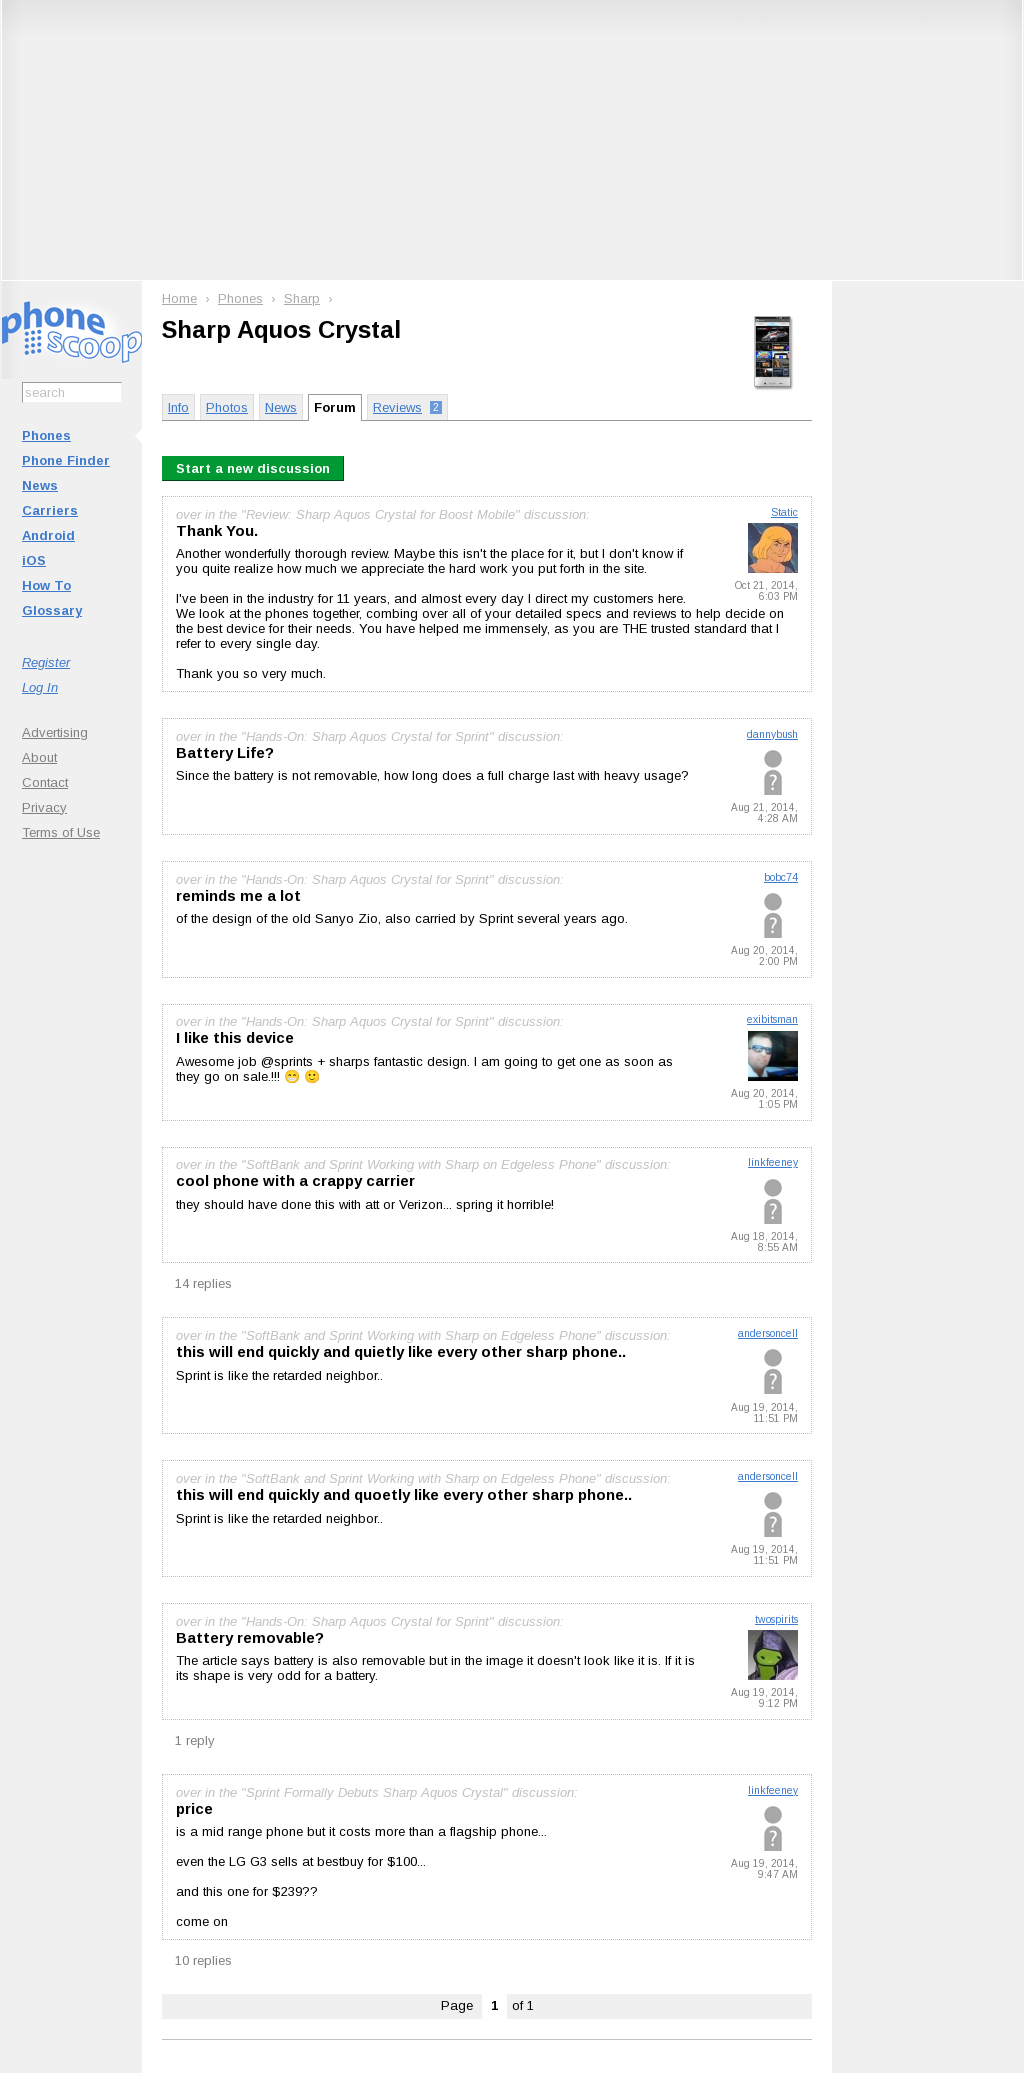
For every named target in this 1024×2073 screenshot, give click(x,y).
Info (178, 407)
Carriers (50, 510)
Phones (46, 435)
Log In (40, 687)
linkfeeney (773, 1162)
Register (46, 662)
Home (179, 298)
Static (784, 512)
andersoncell (768, 1333)
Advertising (55, 732)
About (39, 757)
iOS (34, 560)
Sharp (302, 298)
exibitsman (772, 1019)
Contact (45, 782)
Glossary (52, 610)
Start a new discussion (253, 468)
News (40, 485)
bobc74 (781, 877)
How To (46, 585)
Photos (227, 407)
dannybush (772, 734)
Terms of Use (61, 832)
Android (48, 535)
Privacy (44, 807)
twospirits (776, 1619)
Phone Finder (66, 460)
